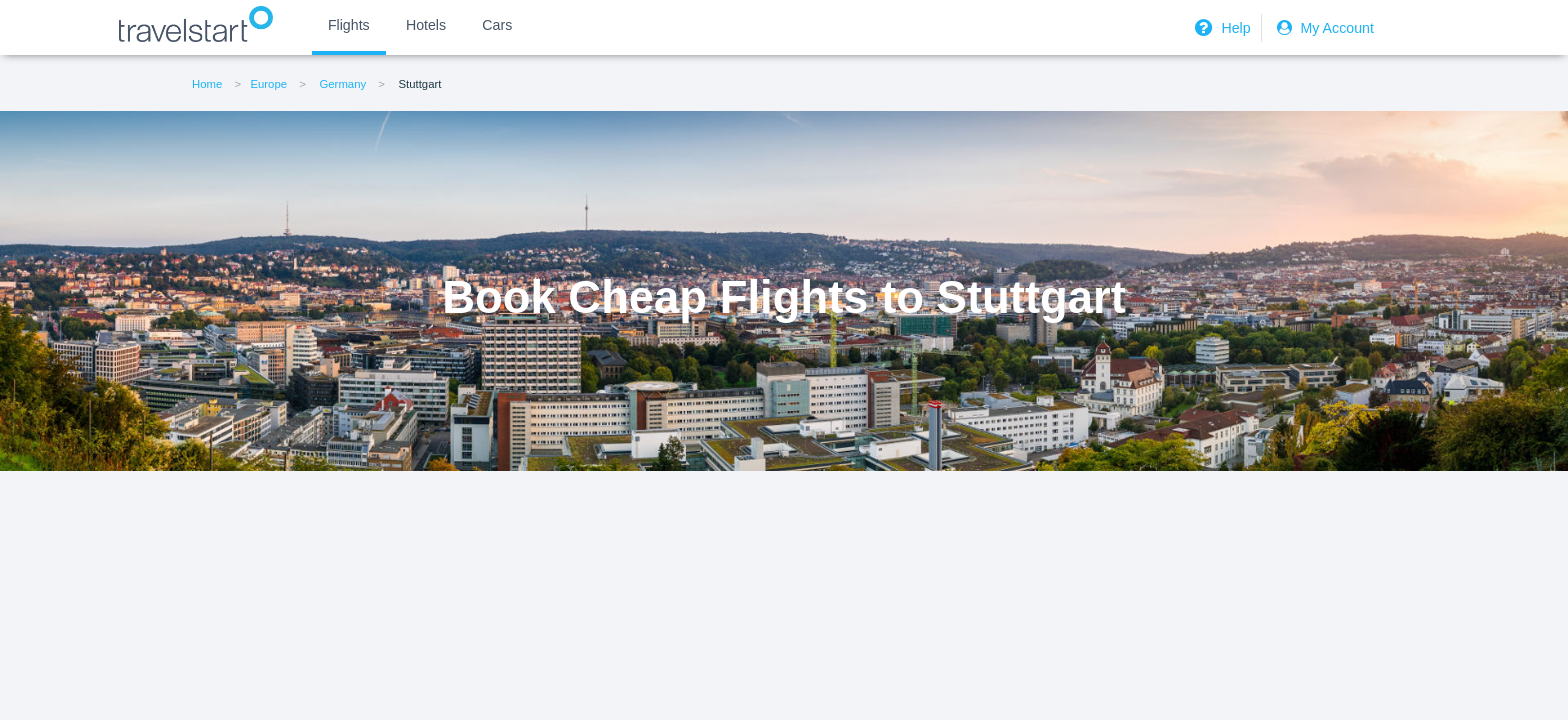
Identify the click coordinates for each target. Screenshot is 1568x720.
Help (1220, 28)
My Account (1323, 28)
